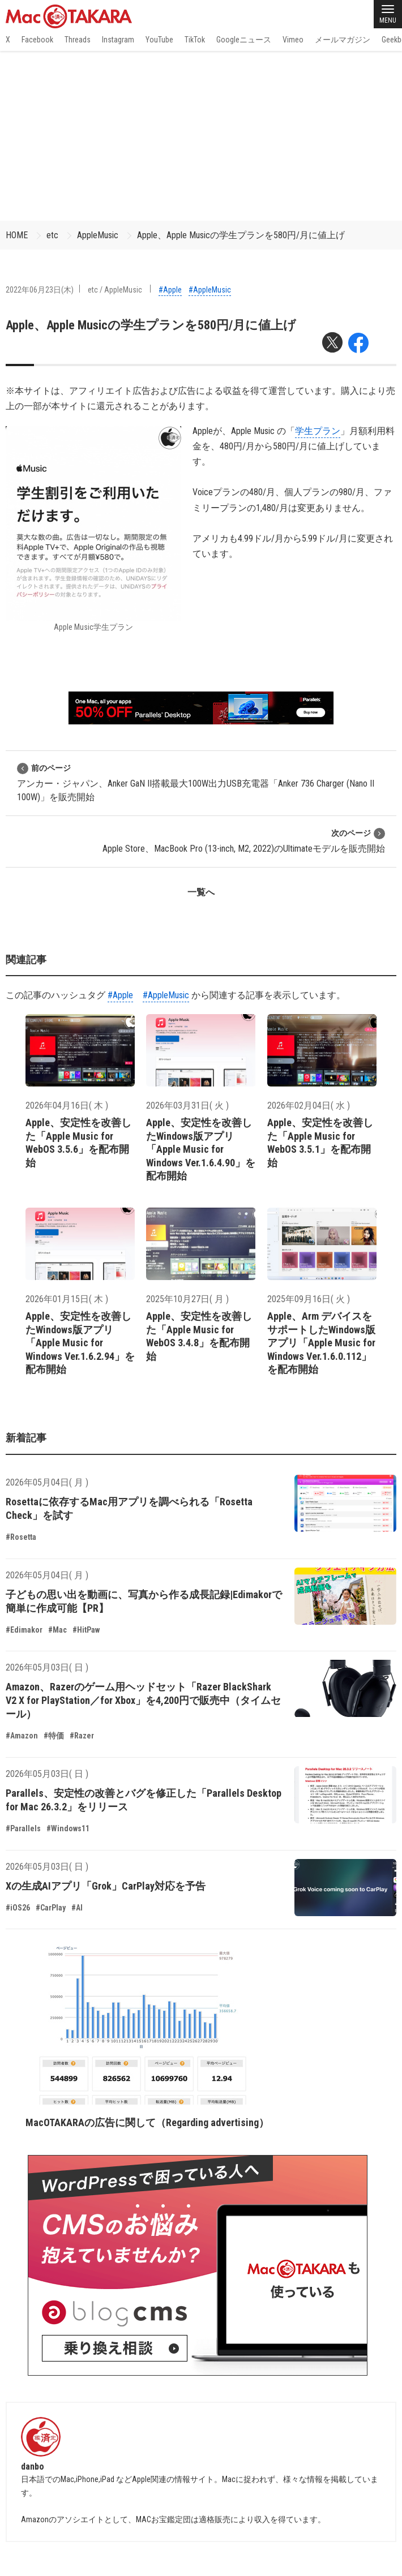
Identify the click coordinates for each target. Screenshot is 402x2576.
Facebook (37, 39)
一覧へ (201, 892)
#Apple (170, 289)
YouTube (159, 39)
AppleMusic (97, 235)
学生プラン (317, 431)
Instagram (118, 39)
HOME (17, 235)
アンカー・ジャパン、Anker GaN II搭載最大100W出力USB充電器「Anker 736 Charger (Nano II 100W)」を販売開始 (195, 782)
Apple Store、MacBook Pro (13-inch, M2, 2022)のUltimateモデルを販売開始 (243, 840)
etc (52, 235)
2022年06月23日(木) (40, 289)
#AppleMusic (210, 289)
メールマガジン (342, 39)
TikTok (195, 39)
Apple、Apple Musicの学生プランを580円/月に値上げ (241, 235)
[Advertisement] (201, 136)
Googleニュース (243, 39)
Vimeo (293, 39)
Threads (78, 39)
